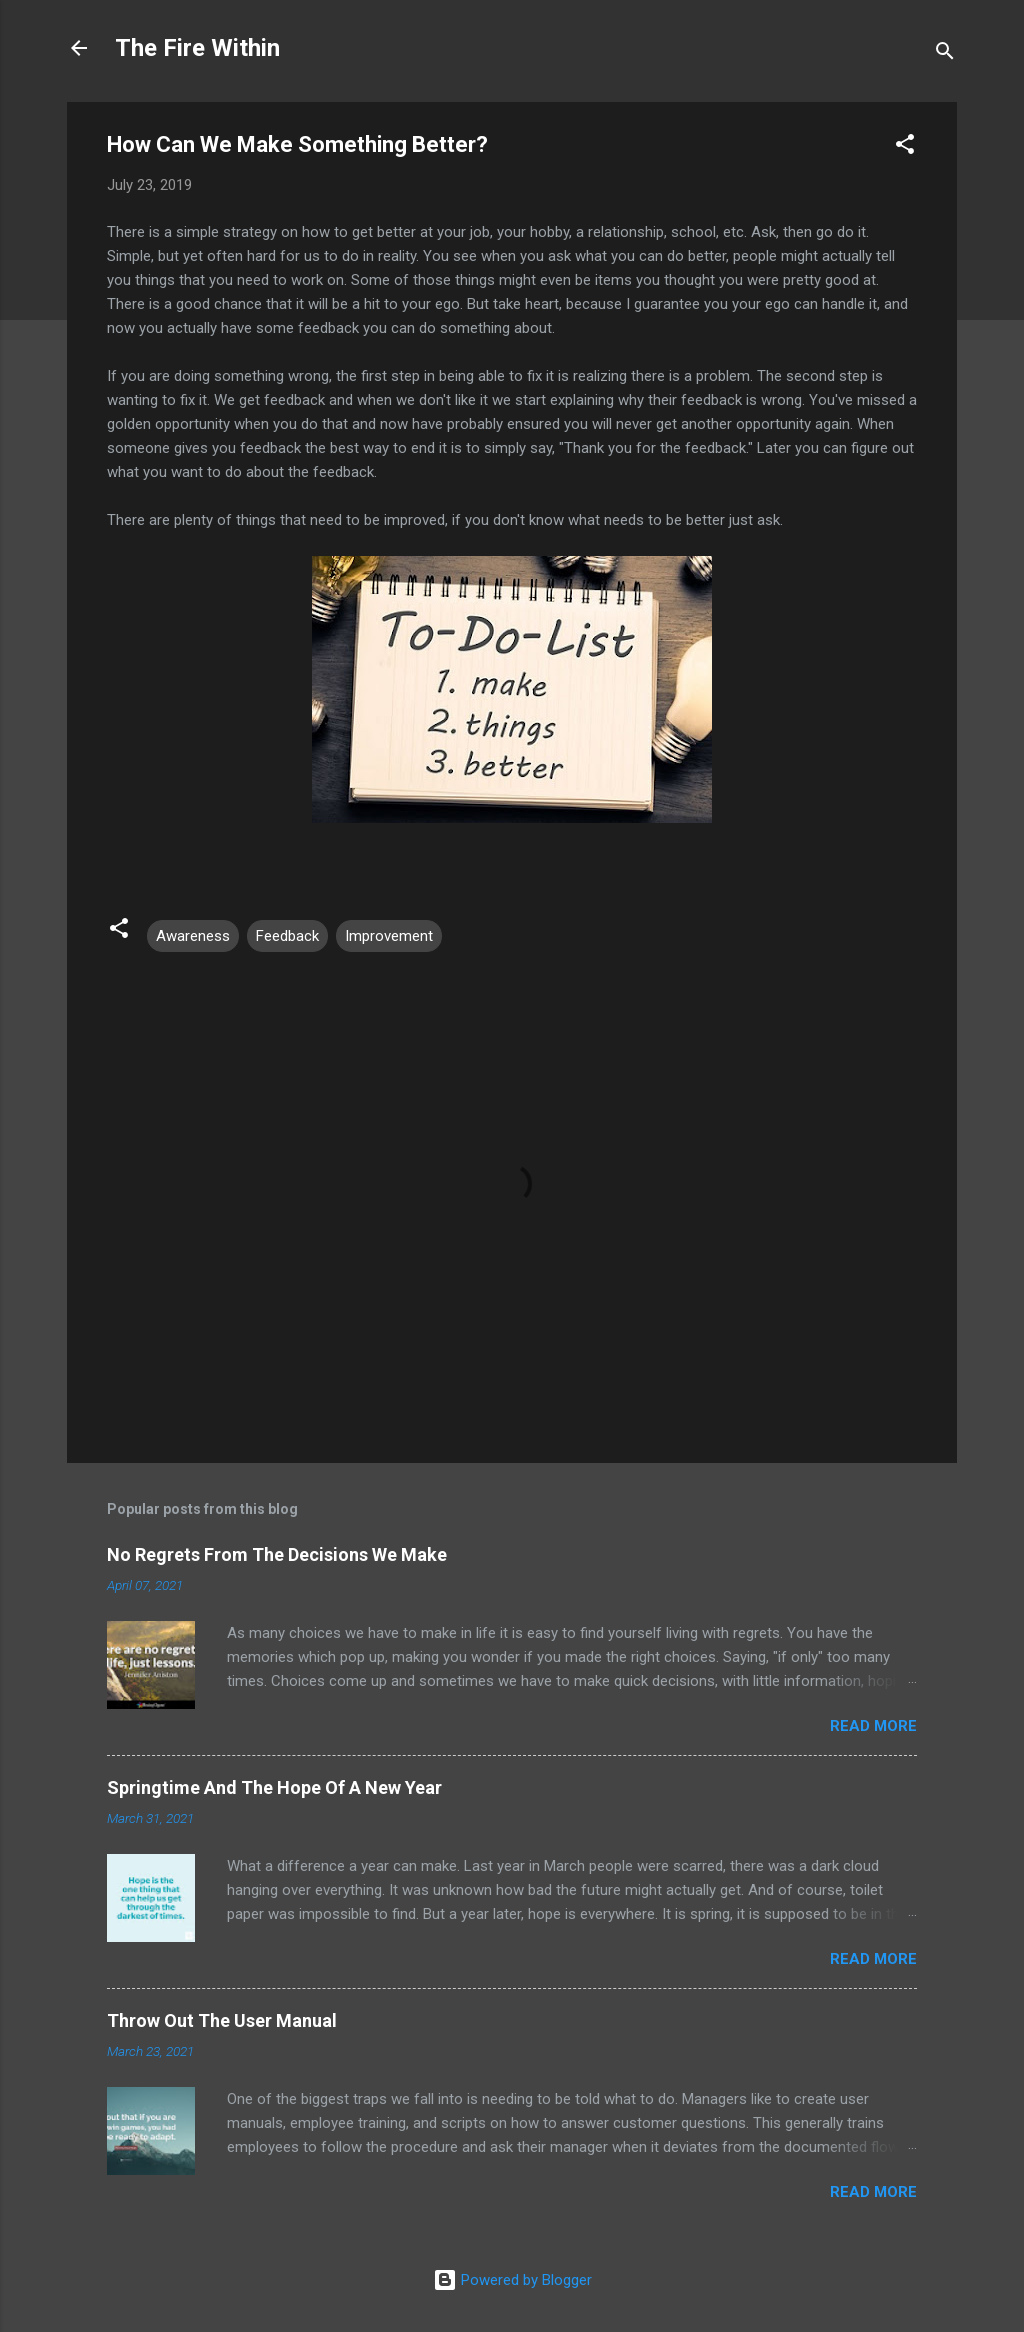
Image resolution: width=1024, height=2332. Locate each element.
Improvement (389, 936)
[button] (905, 147)
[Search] (945, 54)
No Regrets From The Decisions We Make (277, 1554)
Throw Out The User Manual (222, 2020)
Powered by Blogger (512, 2280)
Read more (873, 1726)
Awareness (193, 936)
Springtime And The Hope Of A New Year (274, 1787)
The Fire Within (197, 48)
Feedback (287, 936)
